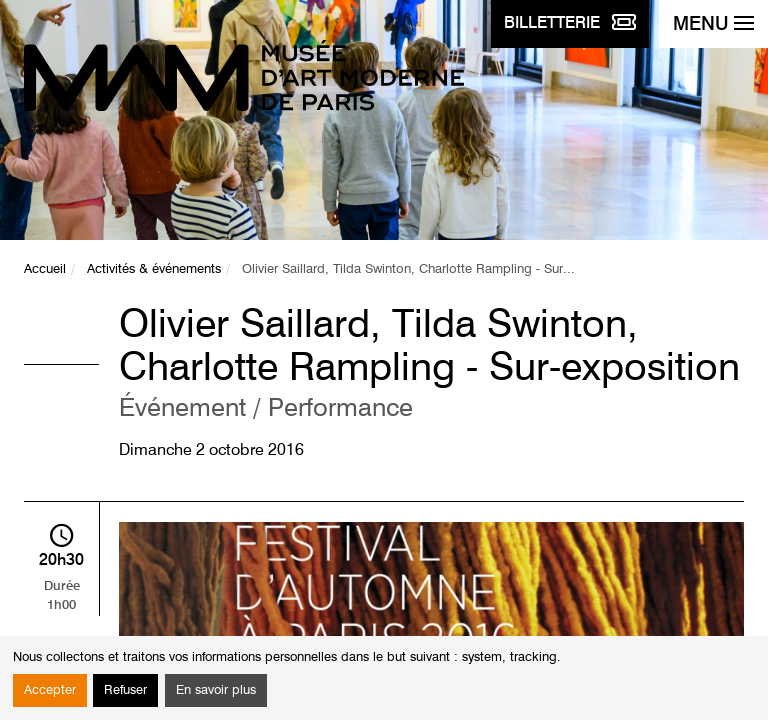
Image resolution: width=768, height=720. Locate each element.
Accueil (45, 269)
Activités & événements (154, 269)
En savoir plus (216, 690)
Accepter (50, 690)
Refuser (125, 690)
